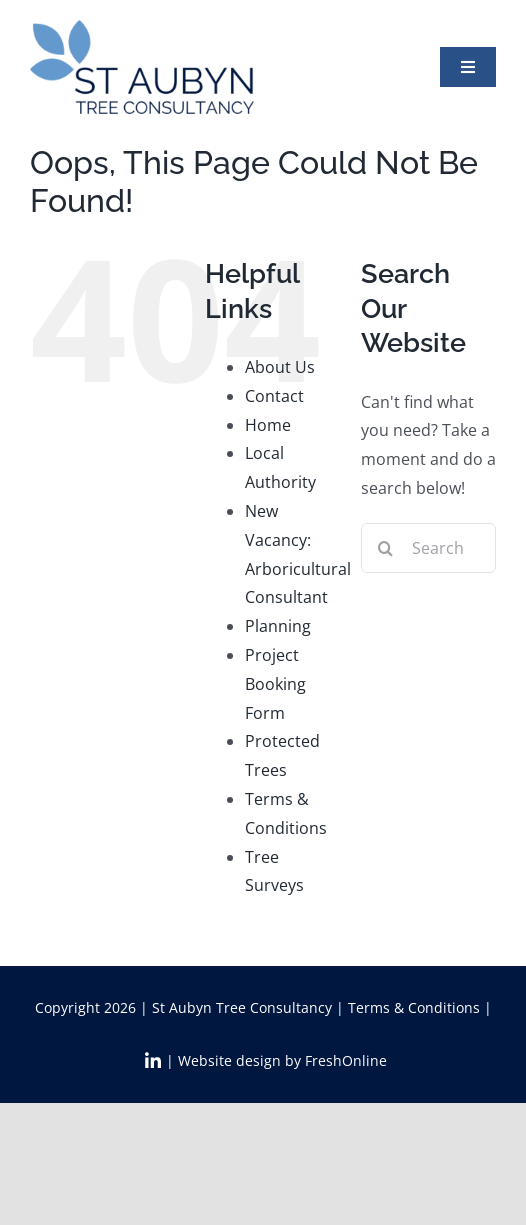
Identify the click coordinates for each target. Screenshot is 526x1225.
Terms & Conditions (414, 1007)
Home (268, 425)
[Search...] (428, 548)
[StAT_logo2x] (142, 28)
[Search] (386, 548)
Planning (278, 626)
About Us (280, 367)
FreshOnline (346, 1060)
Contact (274, 396)
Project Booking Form (275, 684)
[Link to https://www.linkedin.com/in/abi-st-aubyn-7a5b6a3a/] (153, 1061)
